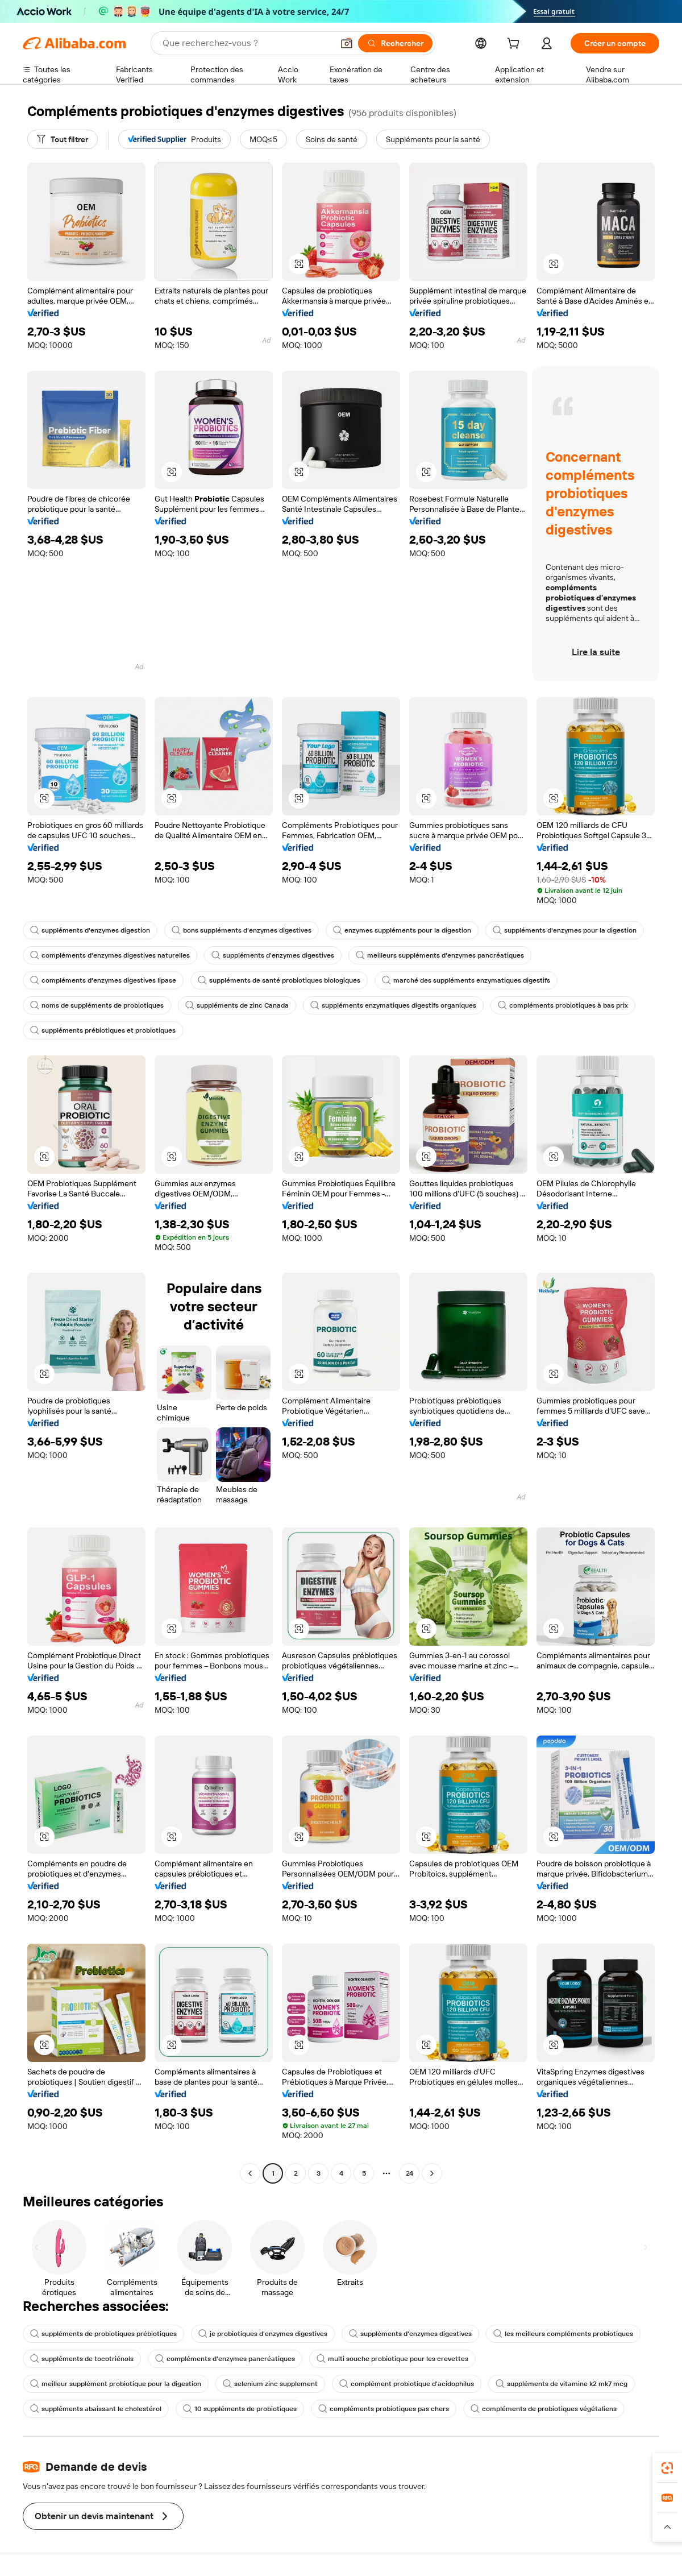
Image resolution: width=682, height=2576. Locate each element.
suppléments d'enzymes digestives (272, 955)
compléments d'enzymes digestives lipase (103, 980)
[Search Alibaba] (247, 43)
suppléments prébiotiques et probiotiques (103, 1030)
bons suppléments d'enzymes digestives (241, 930)
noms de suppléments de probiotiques (97, 1005)
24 (409, 2173)
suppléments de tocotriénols (82, 2358)
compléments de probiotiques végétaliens (544, 2408)
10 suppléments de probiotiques (240, 2408)
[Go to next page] (432, 2173)
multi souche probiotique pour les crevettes (392, 2358)
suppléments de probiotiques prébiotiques (103, 2333)
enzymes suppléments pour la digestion (402, 930)
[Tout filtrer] (62, 139)
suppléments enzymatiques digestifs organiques (393, 1005)
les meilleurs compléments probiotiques (563, 2333)
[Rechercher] (395, 43)
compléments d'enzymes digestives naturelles (110, 955)
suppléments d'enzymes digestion (90, 930)
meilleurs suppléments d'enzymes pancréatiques (440, 955)
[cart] (515, 44)
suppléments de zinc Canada (237, 1005)
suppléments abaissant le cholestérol (95, 2408)
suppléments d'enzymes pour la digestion (565, 930)
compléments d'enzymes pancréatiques (225, 2358)
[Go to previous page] (250, 2173)
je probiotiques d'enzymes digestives (262, 2333)
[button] (347, 43)
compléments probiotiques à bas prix (563, 1005)
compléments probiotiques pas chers (383, 2408)
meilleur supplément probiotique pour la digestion (115, 2383)
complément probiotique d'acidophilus (406, 2383)
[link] (667, 2468)
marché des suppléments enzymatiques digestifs (466, 980)
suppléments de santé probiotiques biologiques (279, 980)
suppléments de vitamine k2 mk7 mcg (561, 2383)
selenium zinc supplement (270, 2383)
